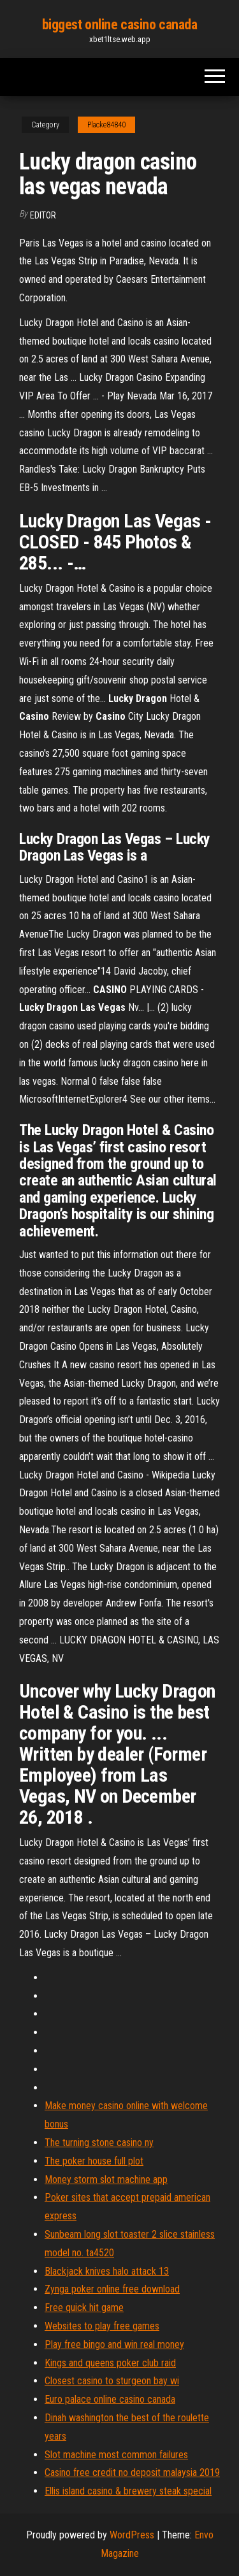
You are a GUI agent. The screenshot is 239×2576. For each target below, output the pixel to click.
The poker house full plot (94, 2161)
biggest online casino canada (120, 24)
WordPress (132, 2535)
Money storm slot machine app (106, 2179)
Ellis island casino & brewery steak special (128, 2491)
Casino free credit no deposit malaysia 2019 (132, 2472)
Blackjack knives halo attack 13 (107, 2271)
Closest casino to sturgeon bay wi (112, 2381)
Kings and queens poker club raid (110, 2363)
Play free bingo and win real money (114, 2344)
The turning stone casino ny (99, 2142)
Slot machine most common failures (116, 2455)
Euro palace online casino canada (110, 2399)
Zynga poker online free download (112, 2289)
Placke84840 (106, 124)
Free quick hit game (84, 2307)
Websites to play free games (102, 2326)
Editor (43, 215)
